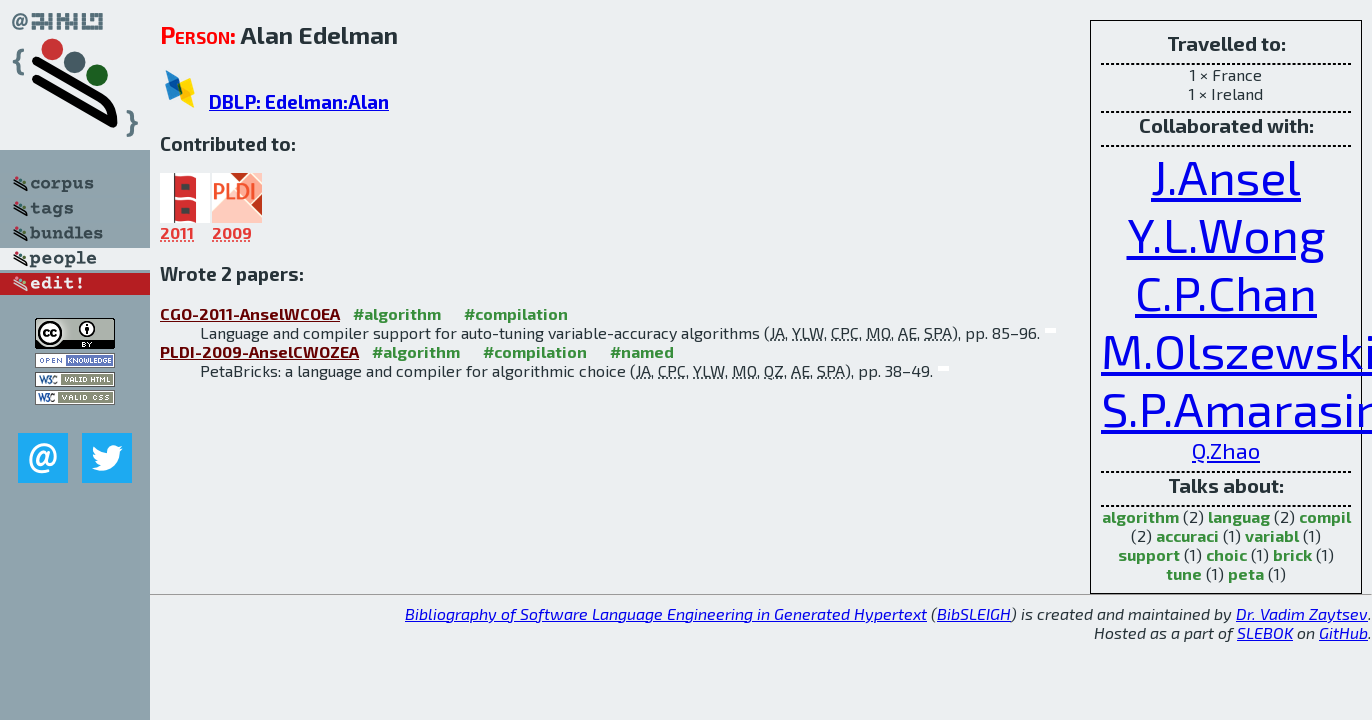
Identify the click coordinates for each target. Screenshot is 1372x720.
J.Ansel (1226, 176)
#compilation (516, 313)
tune (1184, 573)
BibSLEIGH (974, 613)
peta (1246, 573)
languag (1239, 516)
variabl (1272, 535)
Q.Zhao (1226, 450)
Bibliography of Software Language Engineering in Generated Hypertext (666, 613)
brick (1292, 554)
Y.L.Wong (1226, 234)
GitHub (1343, 632)
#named (642, 351)
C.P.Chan (1226, 292)
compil (1325, 516)
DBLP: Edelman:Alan (299, 101)
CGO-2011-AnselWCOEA (250, 313)
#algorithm (397, 313)
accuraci (1187, 535)
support (1149, 554)
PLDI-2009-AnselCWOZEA (259, 351)
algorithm (1140, 516)
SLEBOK (1265, 632)
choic (1226, 554)
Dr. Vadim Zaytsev (1302, 613)
